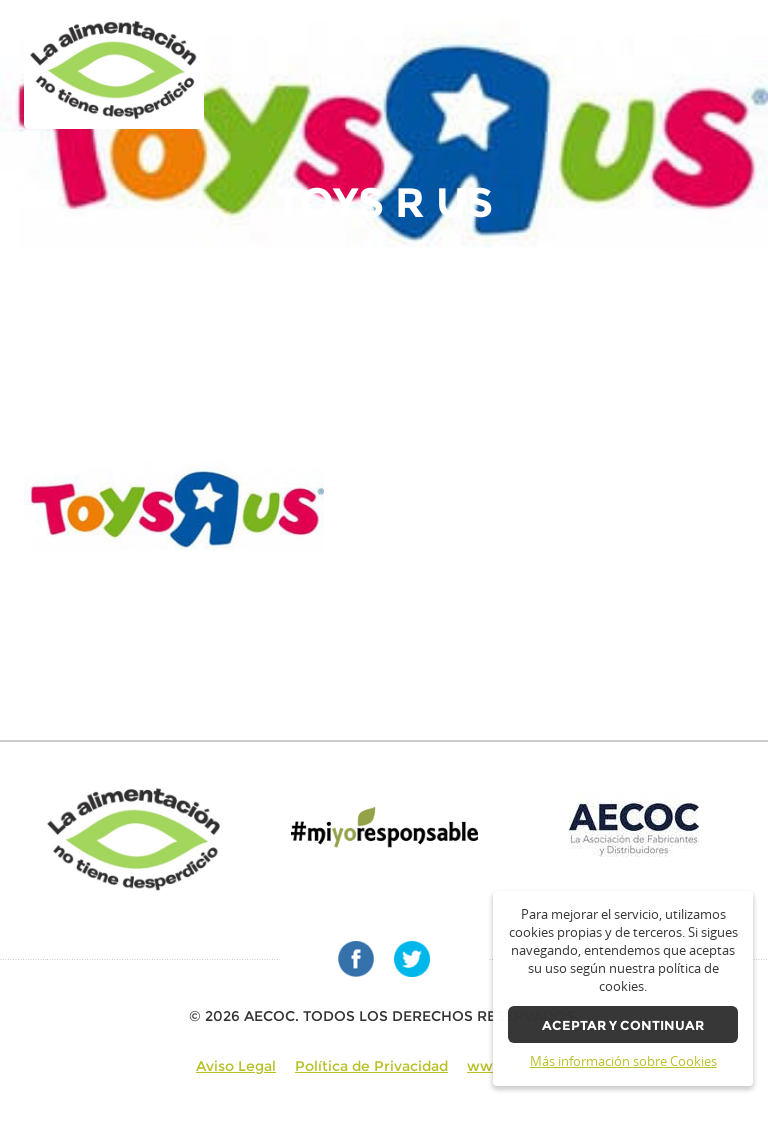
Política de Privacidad (371, 1066)
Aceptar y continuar (623, 1025)
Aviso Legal (236, 1066)
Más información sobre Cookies (623, 1061)
